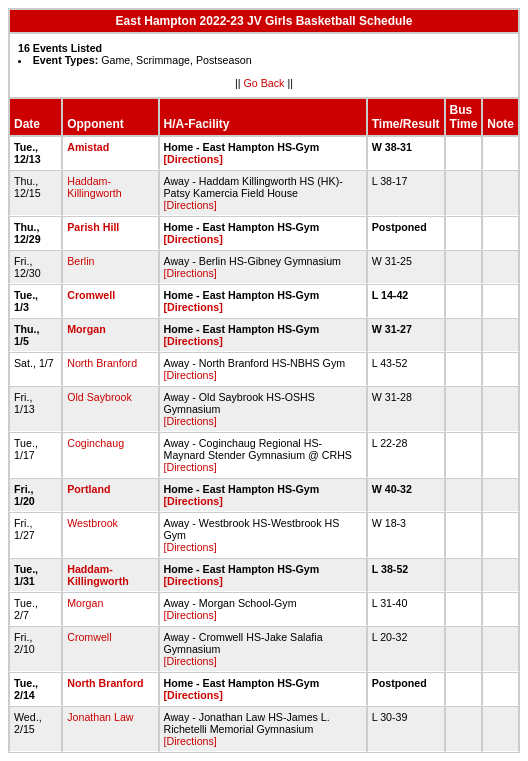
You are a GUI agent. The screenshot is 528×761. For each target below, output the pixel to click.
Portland (88, 489)
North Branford (102, 363)
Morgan (86, 329)
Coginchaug (95, 443)
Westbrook (92, 523)
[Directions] (193, 159)
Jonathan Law (100, 717)
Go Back (264, 83)
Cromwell (91, 295)
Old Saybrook (99, 397)
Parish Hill (93, 227)
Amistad (88, 147)
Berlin (80, 261)
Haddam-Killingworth (94, 187)
